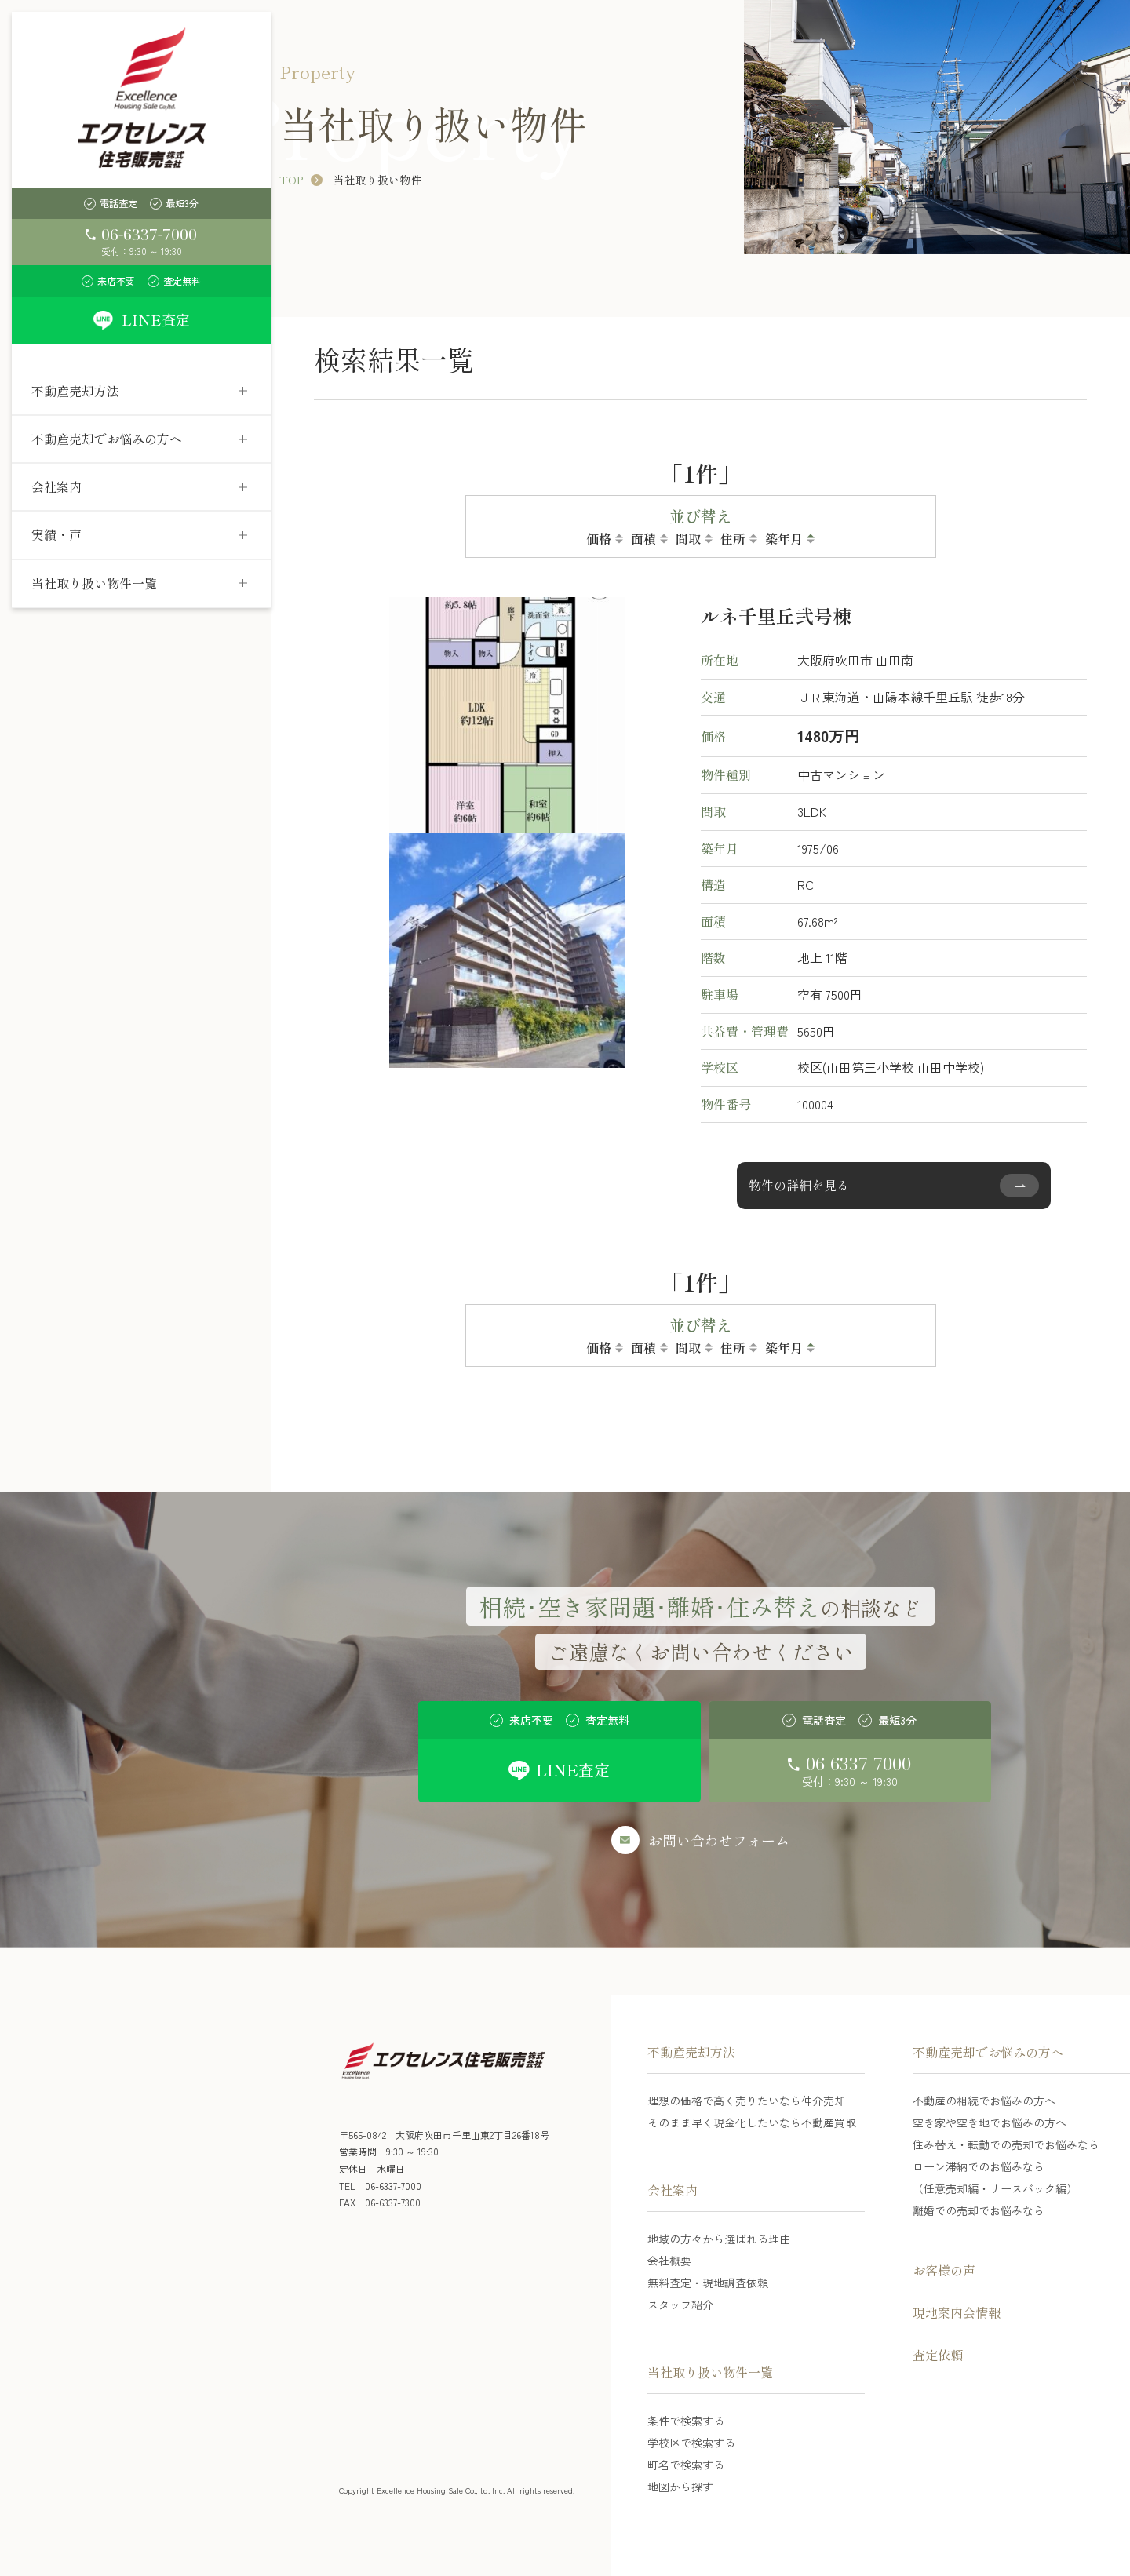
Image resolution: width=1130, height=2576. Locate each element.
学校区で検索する (691, 2442)
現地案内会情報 (957, 2312)
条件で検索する (685, 2420)
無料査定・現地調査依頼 (707, 2282)
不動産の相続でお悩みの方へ (984, 2100)
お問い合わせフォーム (718, 1840)
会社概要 (669, 2260)
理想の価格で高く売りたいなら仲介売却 (746, 2100)
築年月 (784, 538)
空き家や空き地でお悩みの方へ (989, 2122)
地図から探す (680, 2486)
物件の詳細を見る (799, 1184)
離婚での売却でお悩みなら (978, 2210)
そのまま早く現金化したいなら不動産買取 (751, 2122)
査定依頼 (938, 2354)
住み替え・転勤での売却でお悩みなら (1006, 2144)
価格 (598, 538)
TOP (291, 180)
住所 (732, 538)
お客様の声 (944, 2270)
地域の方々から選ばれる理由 (718, 2238)
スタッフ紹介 (680, 2304)
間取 (688, 538)
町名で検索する (685, 2464)
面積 (643, 538)
